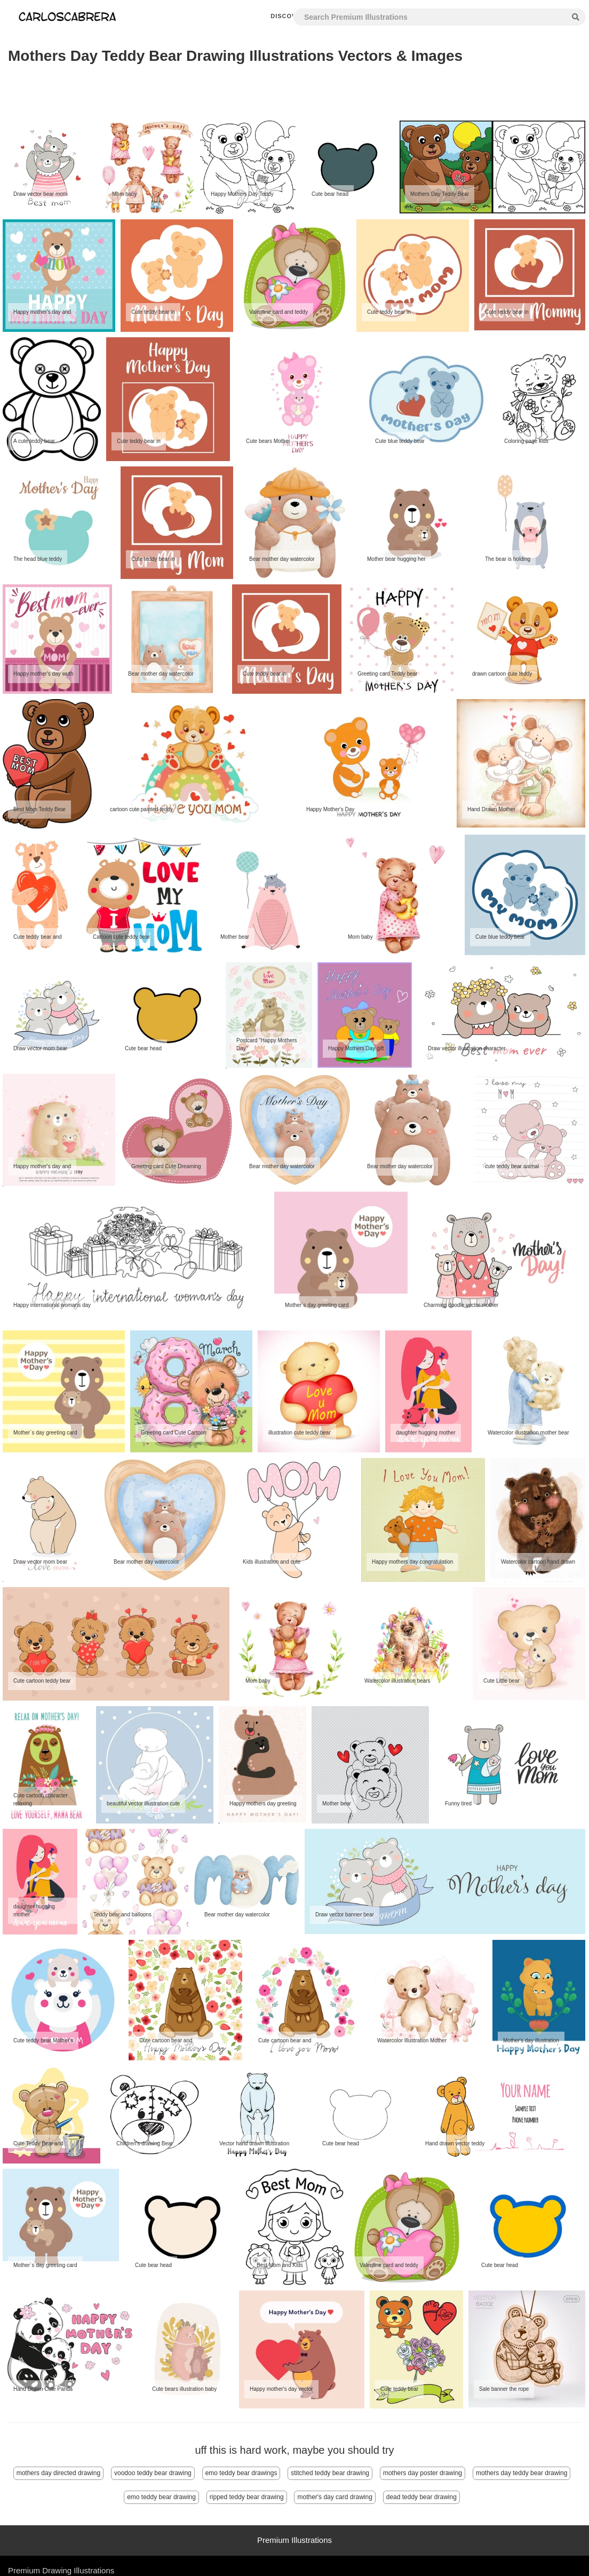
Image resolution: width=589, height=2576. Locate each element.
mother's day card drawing (334, 2497)
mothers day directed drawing (58, 2473)
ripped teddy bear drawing (247, 2497)
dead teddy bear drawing (421, 2497)
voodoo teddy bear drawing (153, 2473)
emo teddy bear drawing (161, 2497)
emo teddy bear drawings (241, 2473)
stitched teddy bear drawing (330, 2473)
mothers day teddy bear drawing (521, 2473)
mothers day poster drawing (422, 2473)
